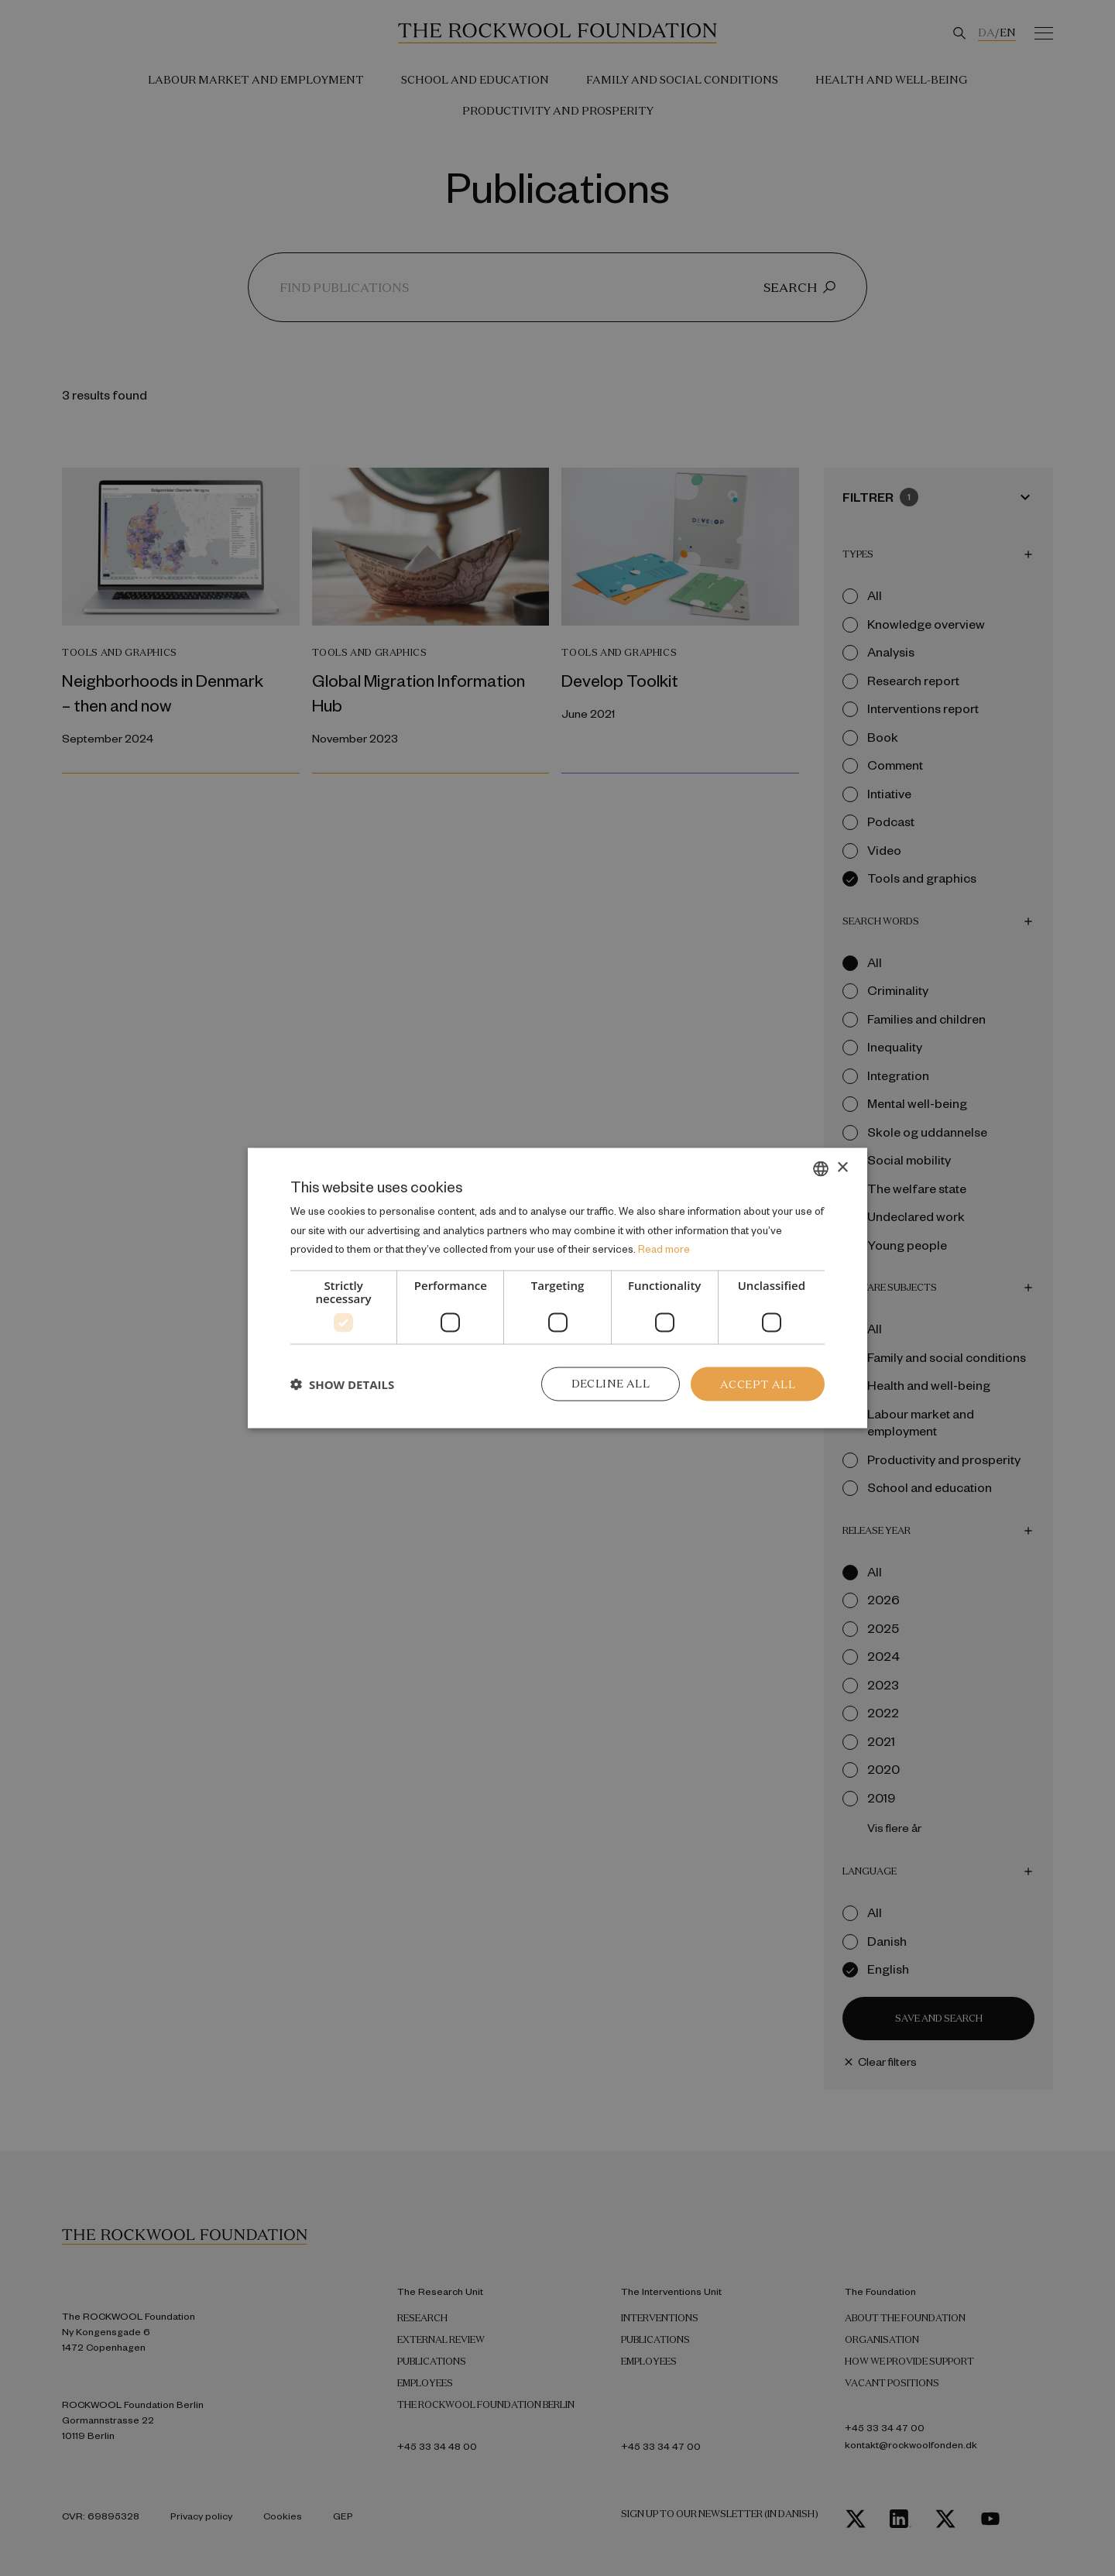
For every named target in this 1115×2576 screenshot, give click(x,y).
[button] (342, 1384)
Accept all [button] (757, 1384)
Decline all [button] (610, 1384)
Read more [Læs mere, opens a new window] (664, 1248)
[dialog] (557, 1288)
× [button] (842, 1167)
